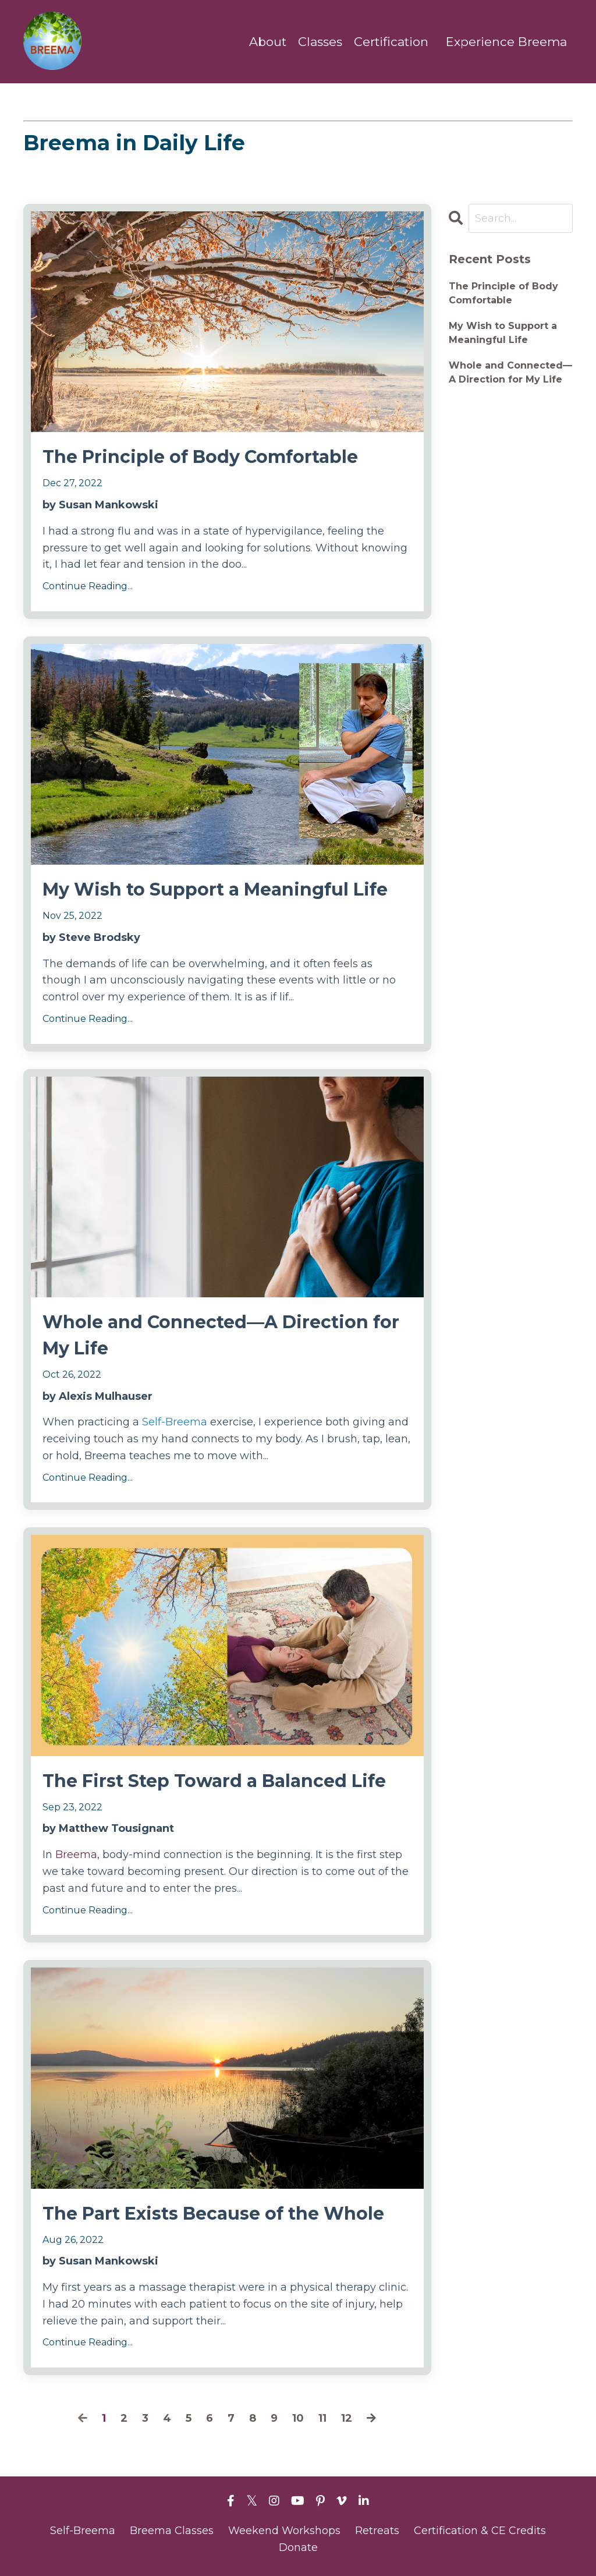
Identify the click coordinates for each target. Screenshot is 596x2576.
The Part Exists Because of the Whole (213, 2213)
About (267, 41)
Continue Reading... (87, 586)
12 (346, 2418)
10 (298, 2418)
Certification (391, 41)
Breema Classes (172, 2530)
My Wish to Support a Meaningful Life (215, 889)
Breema (76, 1854)
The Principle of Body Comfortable (200, 457)
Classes (320, 41)
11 (322, 2418)
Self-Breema (176, 1422)
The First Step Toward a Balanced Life (214, 1781)
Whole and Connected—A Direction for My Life (220, 1335)
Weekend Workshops (284, 2530)
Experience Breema (506, 41)
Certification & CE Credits (480, 2530)
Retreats (377, 2530)
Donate (298, 2547)
